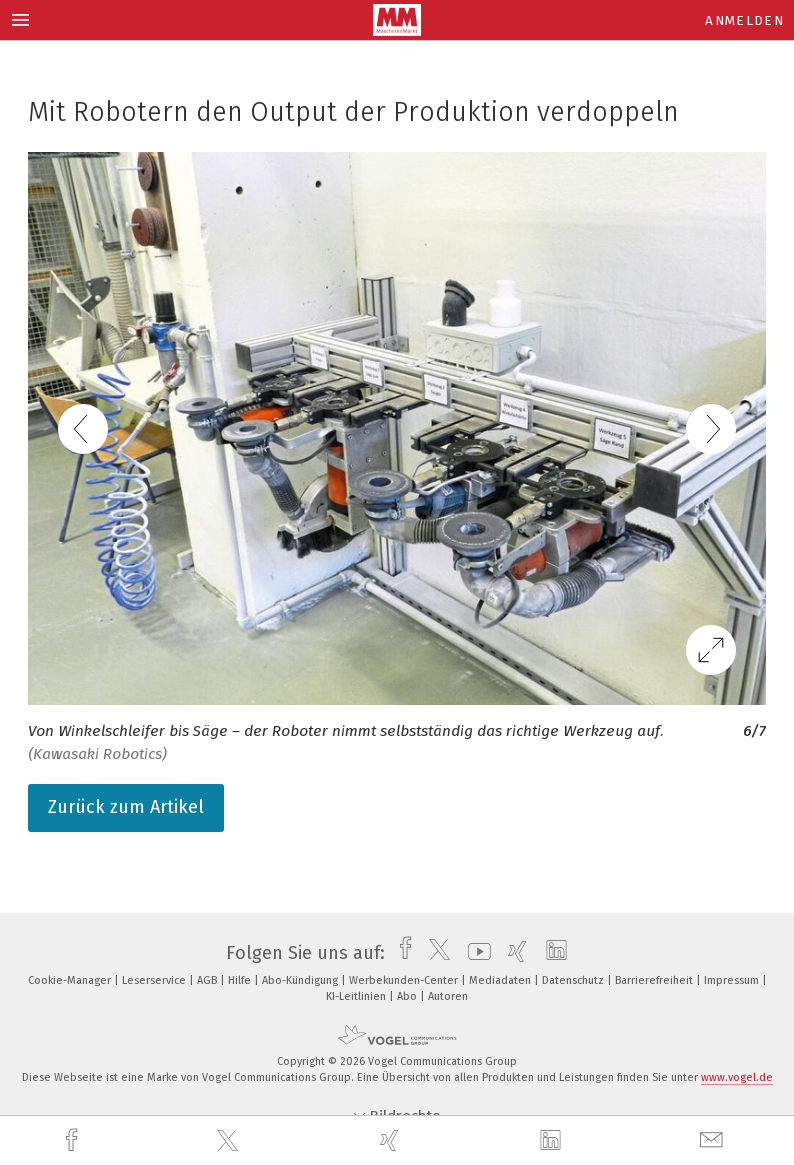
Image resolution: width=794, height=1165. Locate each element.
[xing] (392, 1140)
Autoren (448, 996)
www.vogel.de (737, 1077)
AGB (208, 980)
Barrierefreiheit (655, 980)
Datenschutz (574, 980)
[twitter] (230, 1141)
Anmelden (744, 20)
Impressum (733, 980)
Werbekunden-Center (405, 980)
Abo (408, 996)
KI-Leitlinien (357, 996)
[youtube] (474, 953)
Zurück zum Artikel (126, 807)
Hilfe (241, 980)
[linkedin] (553, 1141)
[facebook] (74, 1140)
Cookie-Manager (71, 980)
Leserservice (155, 980)
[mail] (714, 1140)
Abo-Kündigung (301, 980)
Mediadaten (501, 980)
